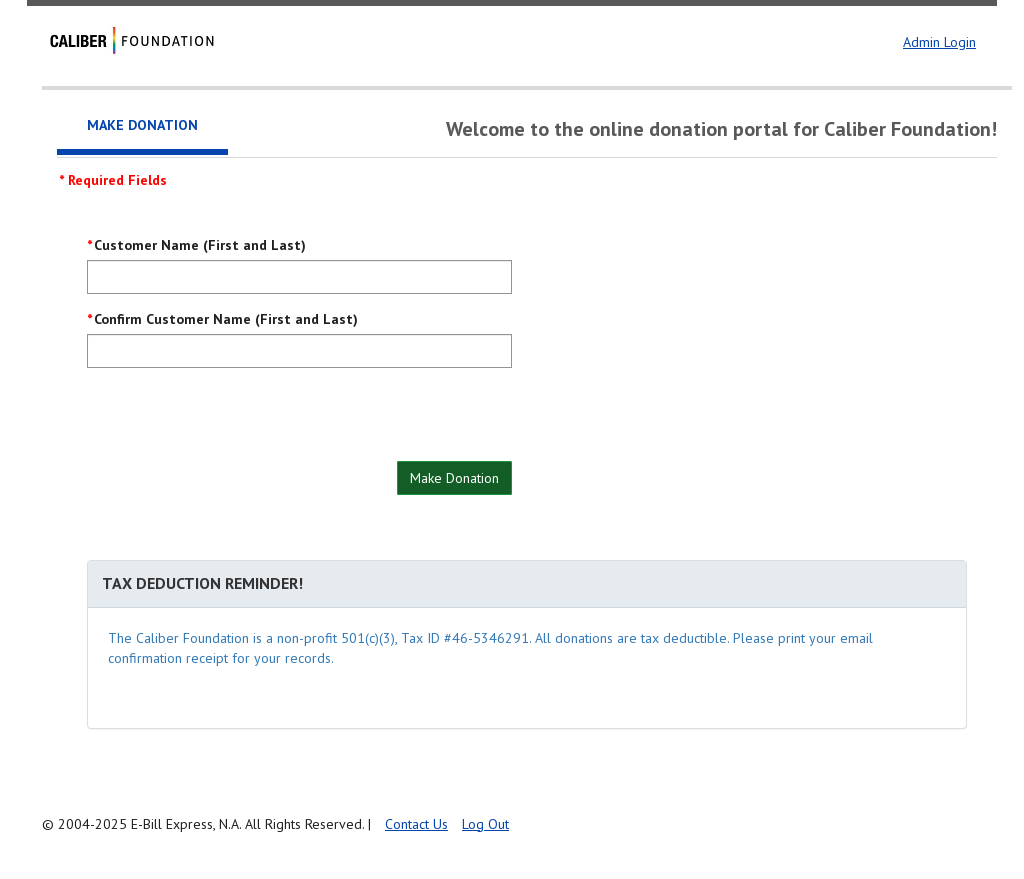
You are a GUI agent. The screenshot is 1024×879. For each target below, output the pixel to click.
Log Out (485, 824)
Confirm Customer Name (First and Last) (226, 319)
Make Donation (454, 478)
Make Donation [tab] (142, 125)
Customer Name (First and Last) (200, 245)
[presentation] (239, 422)
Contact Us (416, 824)
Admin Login (939, 42)
